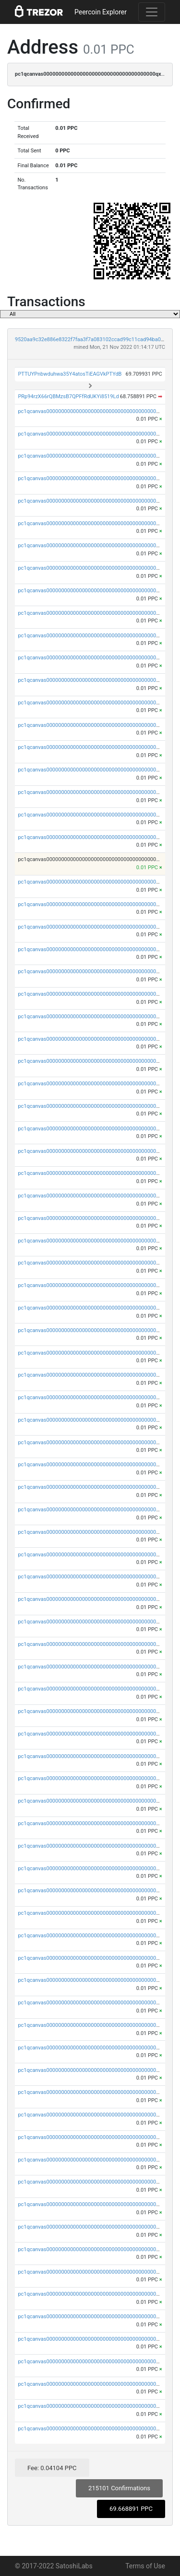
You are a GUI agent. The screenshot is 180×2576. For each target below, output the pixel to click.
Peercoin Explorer (100, 12)
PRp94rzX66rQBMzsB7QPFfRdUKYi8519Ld (68, 396)
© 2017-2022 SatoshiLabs (54, 2566)
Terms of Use (145, 2566)
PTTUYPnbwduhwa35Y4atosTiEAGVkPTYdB (69, 374)
